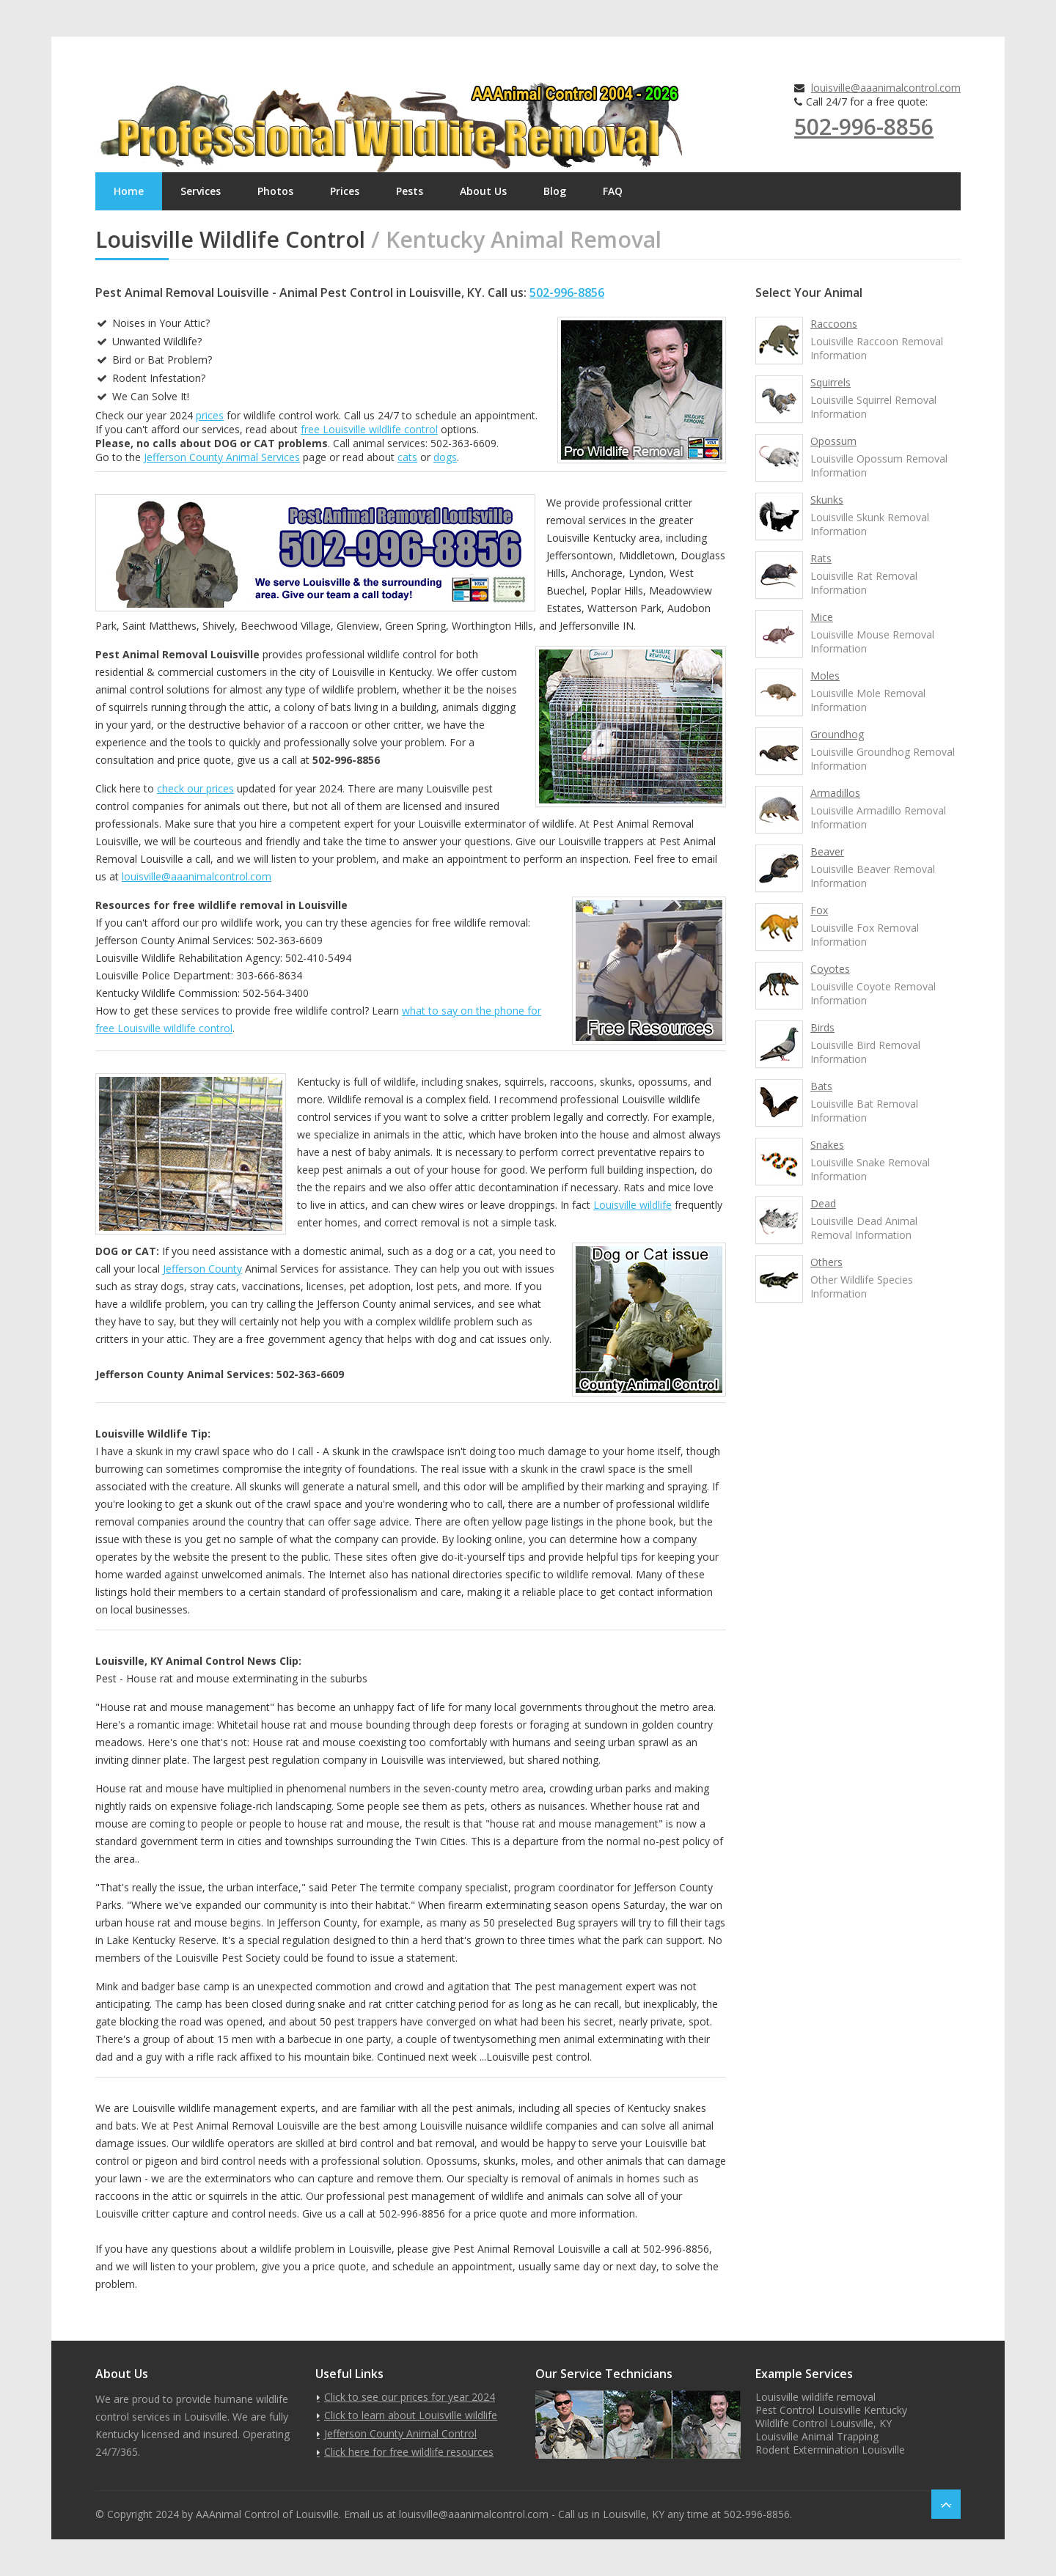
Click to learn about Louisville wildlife (410, 2415)
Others (826, 1262)
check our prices (195, 788)
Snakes (827, 1145)
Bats (821, 1086)
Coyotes (830, 969)
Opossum (833, 441)
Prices (344, 191)
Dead (823, 1203)
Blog (554, 191)
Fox (819, 910)
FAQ (613, 191)
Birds (822, 1027)
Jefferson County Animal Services (222, 457)
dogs (445, 457)
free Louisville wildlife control (369, 429)
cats (407, 457)
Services (200, 191)
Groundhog (837, 734)
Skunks (826, 500)
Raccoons (833, 324)
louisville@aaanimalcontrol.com (886, 88)
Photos (275, 191)
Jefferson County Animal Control (400, 2433)
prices (210, 415)
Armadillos (835, 793)
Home (129, 191)
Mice (821, 617)
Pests (409, 191)
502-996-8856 (864, 126)
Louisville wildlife (632, 1205)
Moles (825, 675)
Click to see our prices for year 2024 (409, 2397)
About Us (483, 191)
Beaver (827, 851)
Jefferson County (202, 1269)
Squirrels (830, 382)
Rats (821, 558)
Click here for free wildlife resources (409, 2452)
